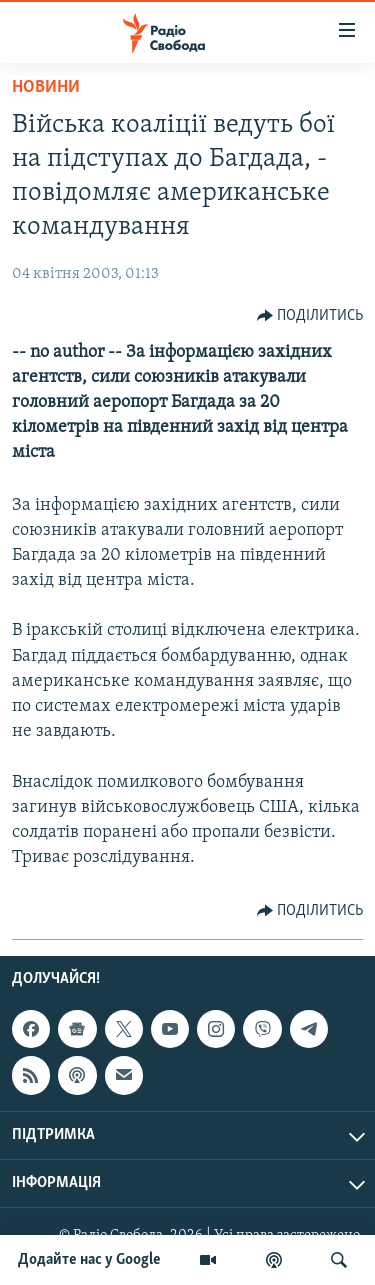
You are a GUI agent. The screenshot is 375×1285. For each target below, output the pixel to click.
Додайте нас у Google (89, 1260)
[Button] (310, 316)
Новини (46, 87)
